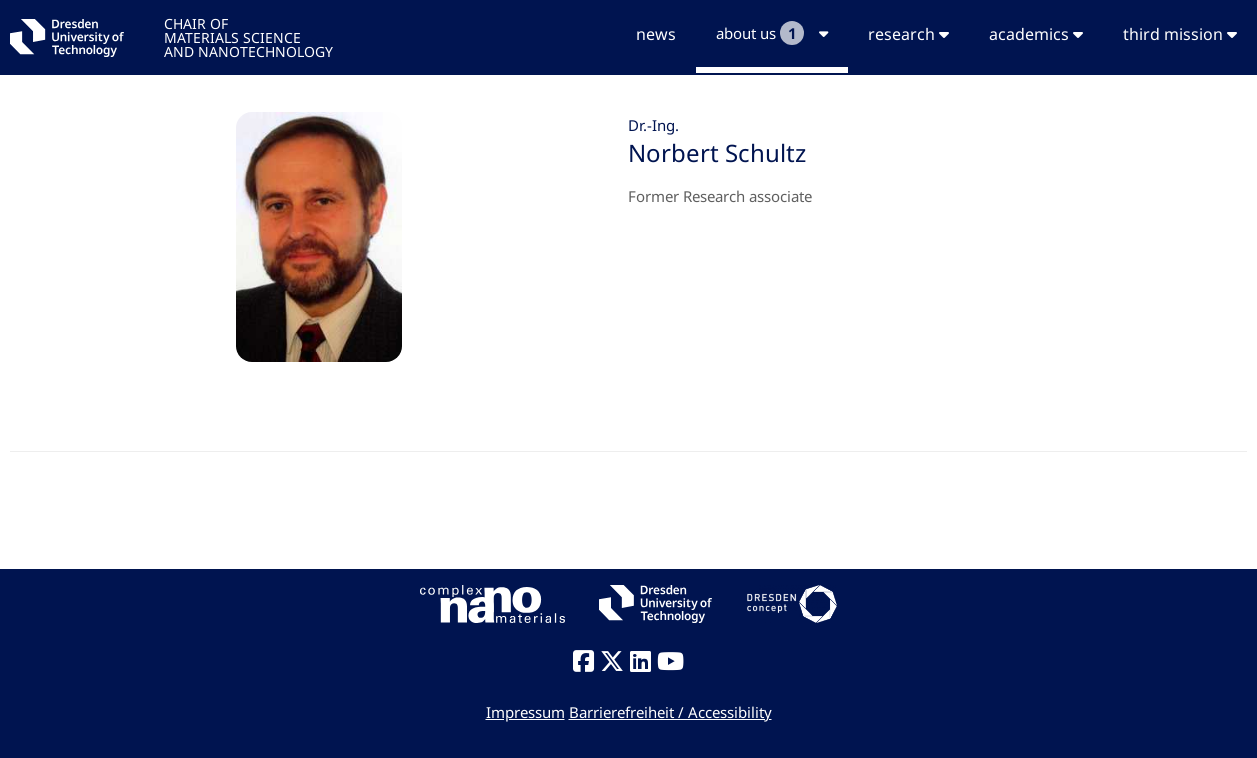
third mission (1180, 34)
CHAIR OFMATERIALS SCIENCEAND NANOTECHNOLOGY (248, 36)
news (656, 34)
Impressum (525, 712)
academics (1036, 34)
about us (772, 33)
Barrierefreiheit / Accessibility (670, 712)
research (908, 34)
